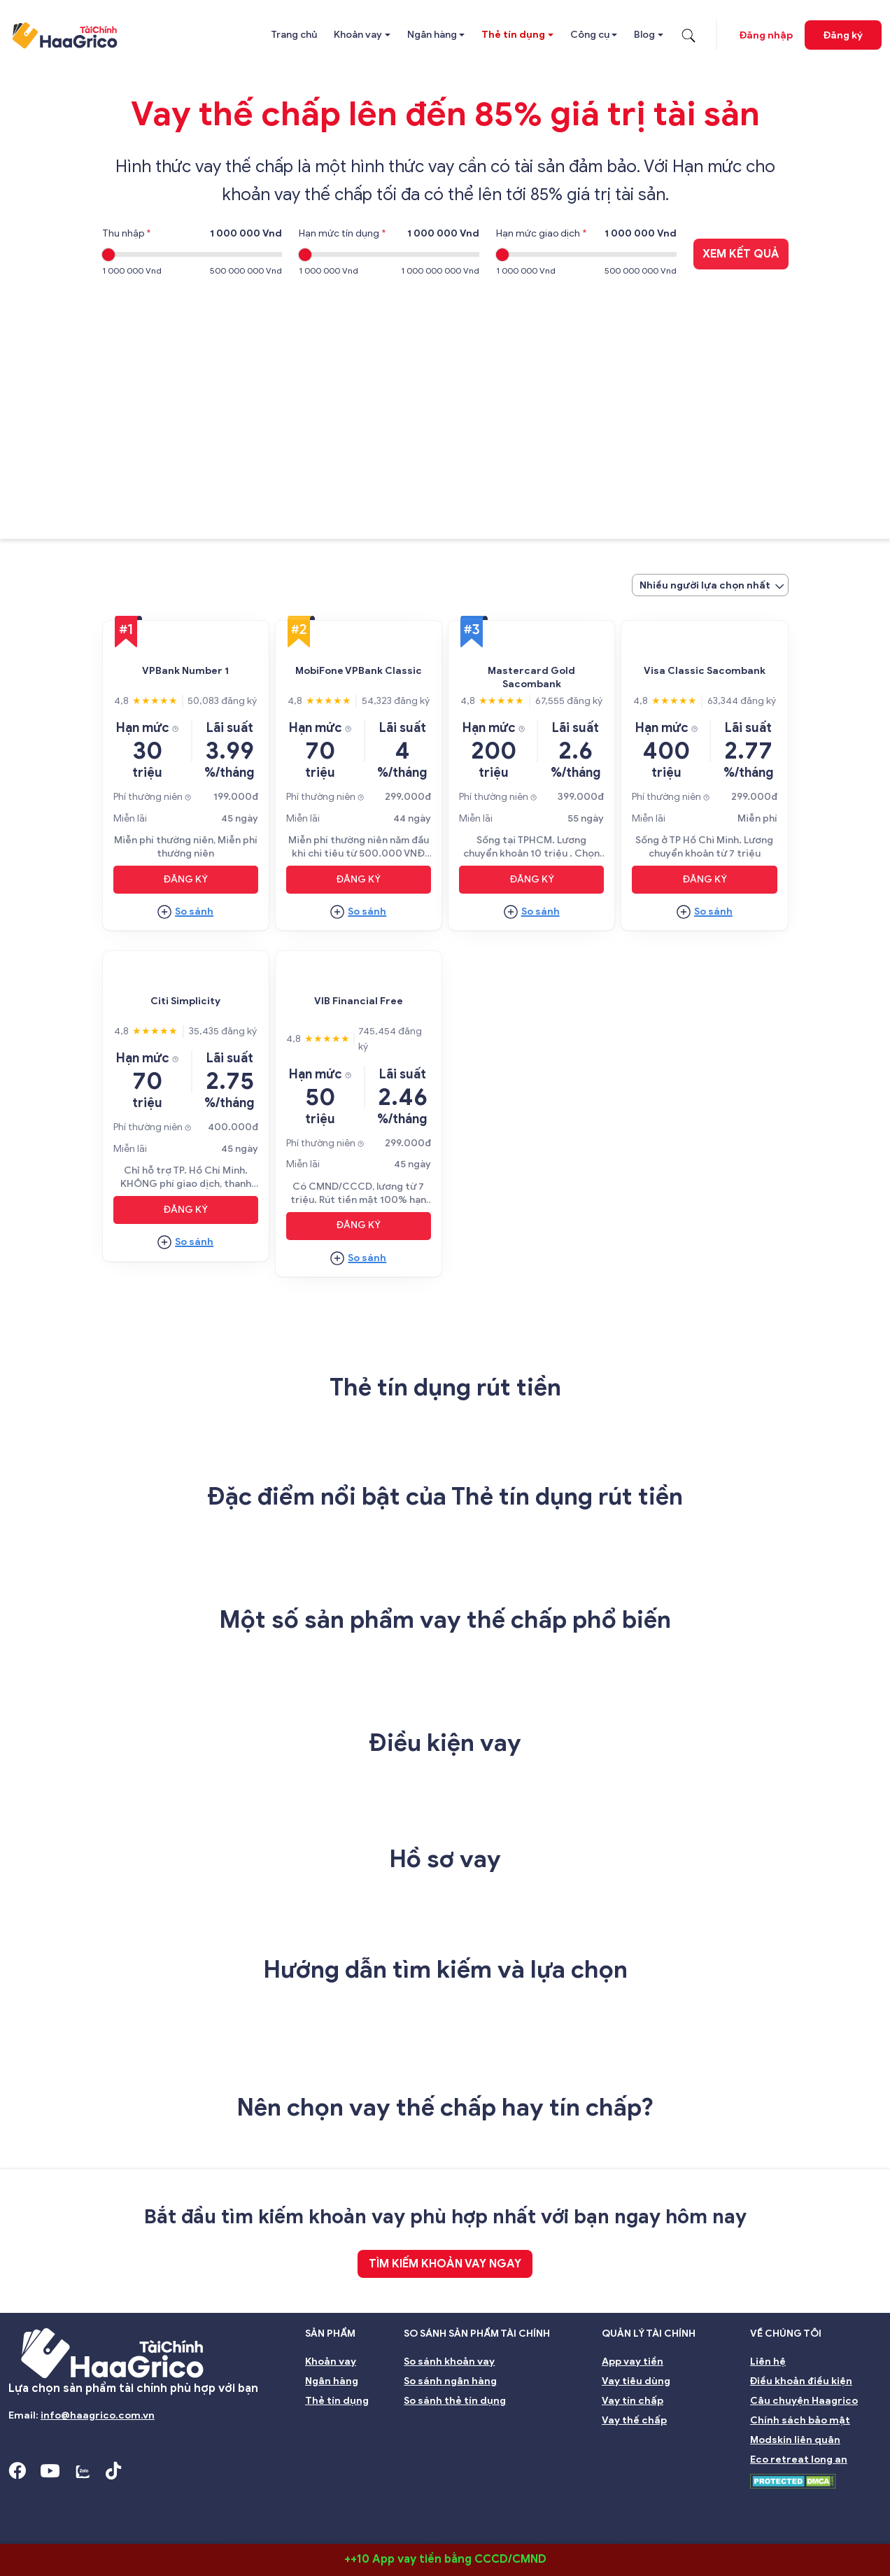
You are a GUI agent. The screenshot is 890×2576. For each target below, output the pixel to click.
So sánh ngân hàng (450, 2381)
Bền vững (688, 2501)
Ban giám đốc (229, 2501)
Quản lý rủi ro (485, 2501)
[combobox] (710, 585)
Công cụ (589, 35)
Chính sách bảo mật (800, 2420)
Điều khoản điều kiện (801, 2381)
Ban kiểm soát (319, 2501)
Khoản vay (358, 35)
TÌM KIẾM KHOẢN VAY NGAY (445, 2264)
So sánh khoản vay (449, 2361)
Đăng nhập (766, 35)
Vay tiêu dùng (636, 2381)
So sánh (194, 911)
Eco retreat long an (798, 2459)
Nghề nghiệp (843, 2501)
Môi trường (762, 2501)
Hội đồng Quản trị (132, 2501)
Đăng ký (843, 35)
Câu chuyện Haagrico (804, 2401)
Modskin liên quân (795, 2440)
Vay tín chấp (632, 2401)
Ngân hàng (432, 35)
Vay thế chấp (634, 2420)
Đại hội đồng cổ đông (591, 2501)
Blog (644, 35)
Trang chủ (294, 35)
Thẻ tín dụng (513, 35)
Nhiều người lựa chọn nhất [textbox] (705, 585)
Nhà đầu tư (403, 2501)
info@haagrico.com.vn (98, 2415)
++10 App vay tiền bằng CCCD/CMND (445, 2559)
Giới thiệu (40, 2501)
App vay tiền (632, 2361)
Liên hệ (768, 2361)
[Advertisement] (445, 399)
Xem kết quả (740, 254)
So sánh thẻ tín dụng (455, 2401)
